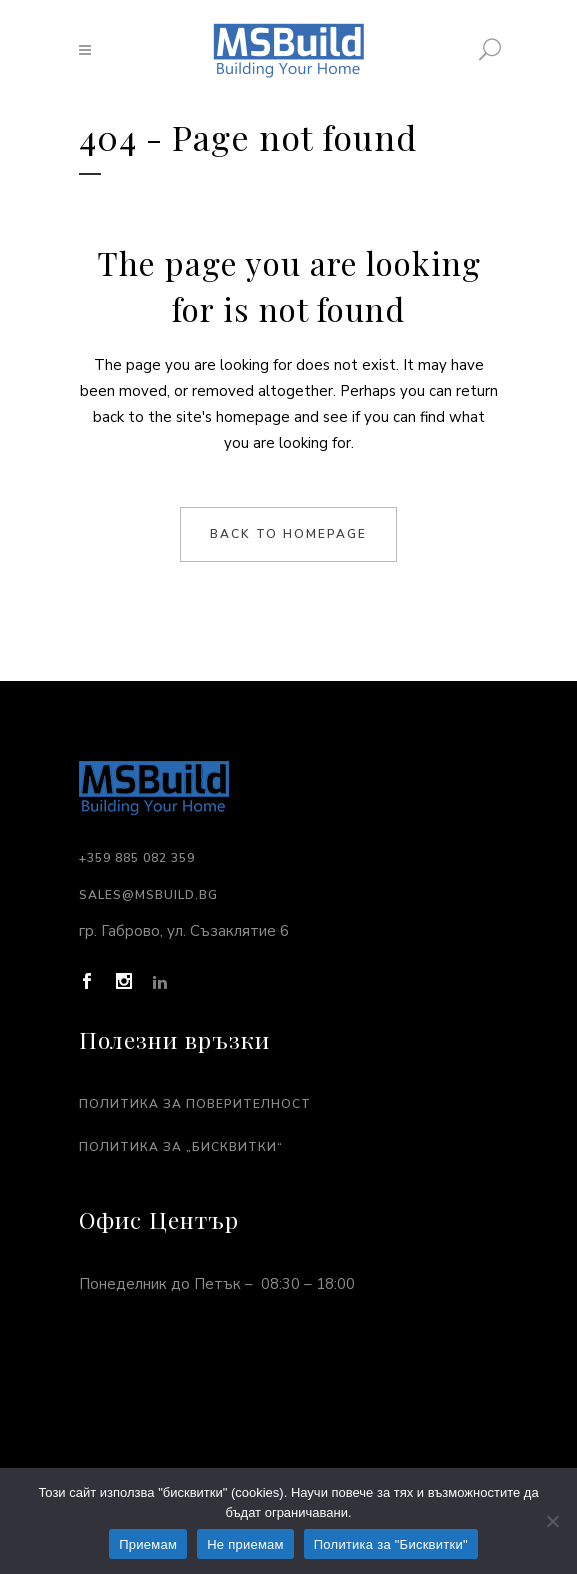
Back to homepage (288, 534)
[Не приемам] (552, 1521)
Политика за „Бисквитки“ (181, 1147)
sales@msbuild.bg (148, 895)
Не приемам (245, 1544)
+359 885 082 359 (137, 858)
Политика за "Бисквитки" (391, 1544)
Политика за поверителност (195, 1104)
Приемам (148, 1544)
